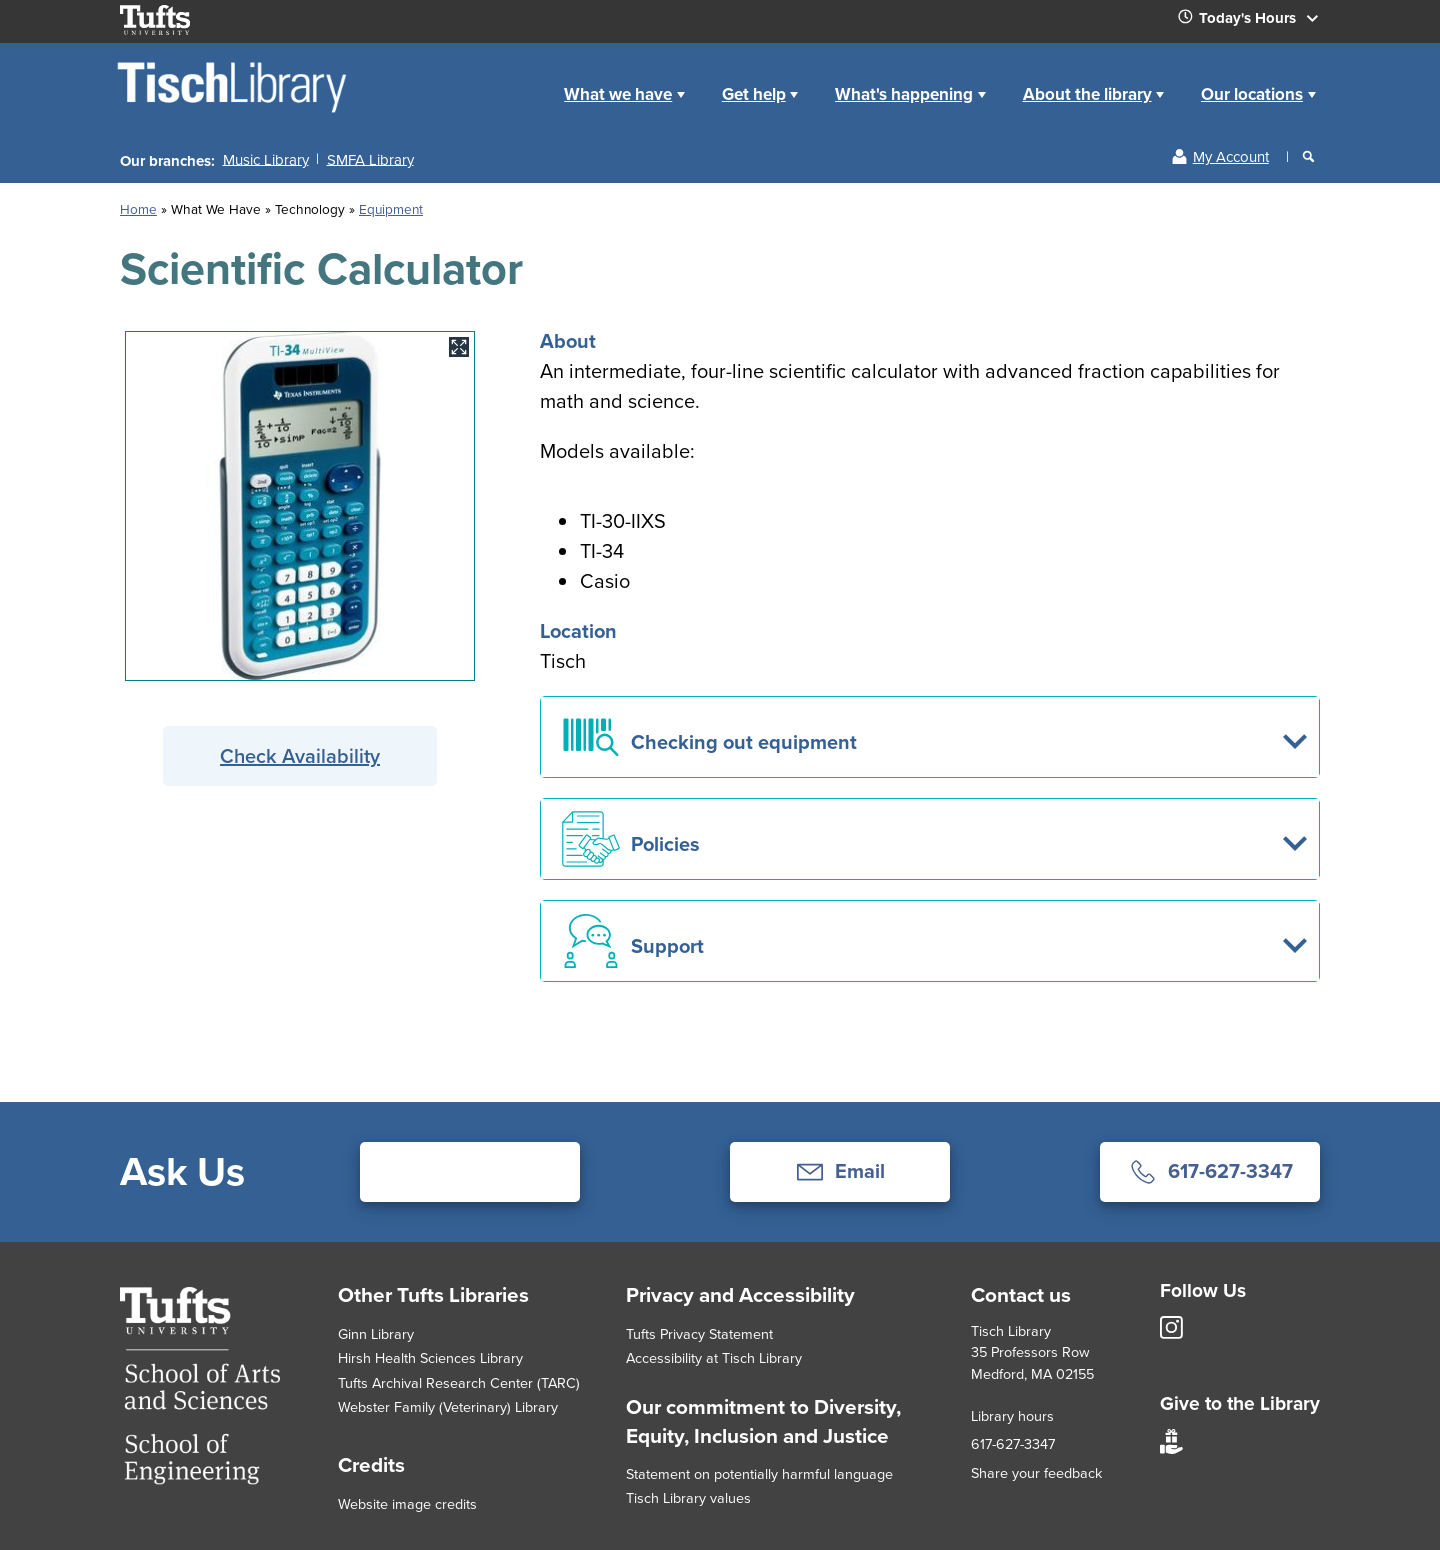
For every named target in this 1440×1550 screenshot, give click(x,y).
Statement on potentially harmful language (759, 1474)
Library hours (1012, 1416)
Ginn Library (376, 1334)
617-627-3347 (1013, 1444)
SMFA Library (370, 159)
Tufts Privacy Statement (699, 1334)
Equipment (391, 209)
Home (523, 78)
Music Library (266, 159)
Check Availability (300, 756)
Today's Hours (1256, 22)
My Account (1231, 157)
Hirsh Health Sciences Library (430, 1358)
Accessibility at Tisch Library (714, 1358)
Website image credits (407, 1504)
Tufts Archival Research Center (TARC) (459, 1383)
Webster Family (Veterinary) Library (448, 1407)
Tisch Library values (688, 1498)
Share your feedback (1036, 1473)
